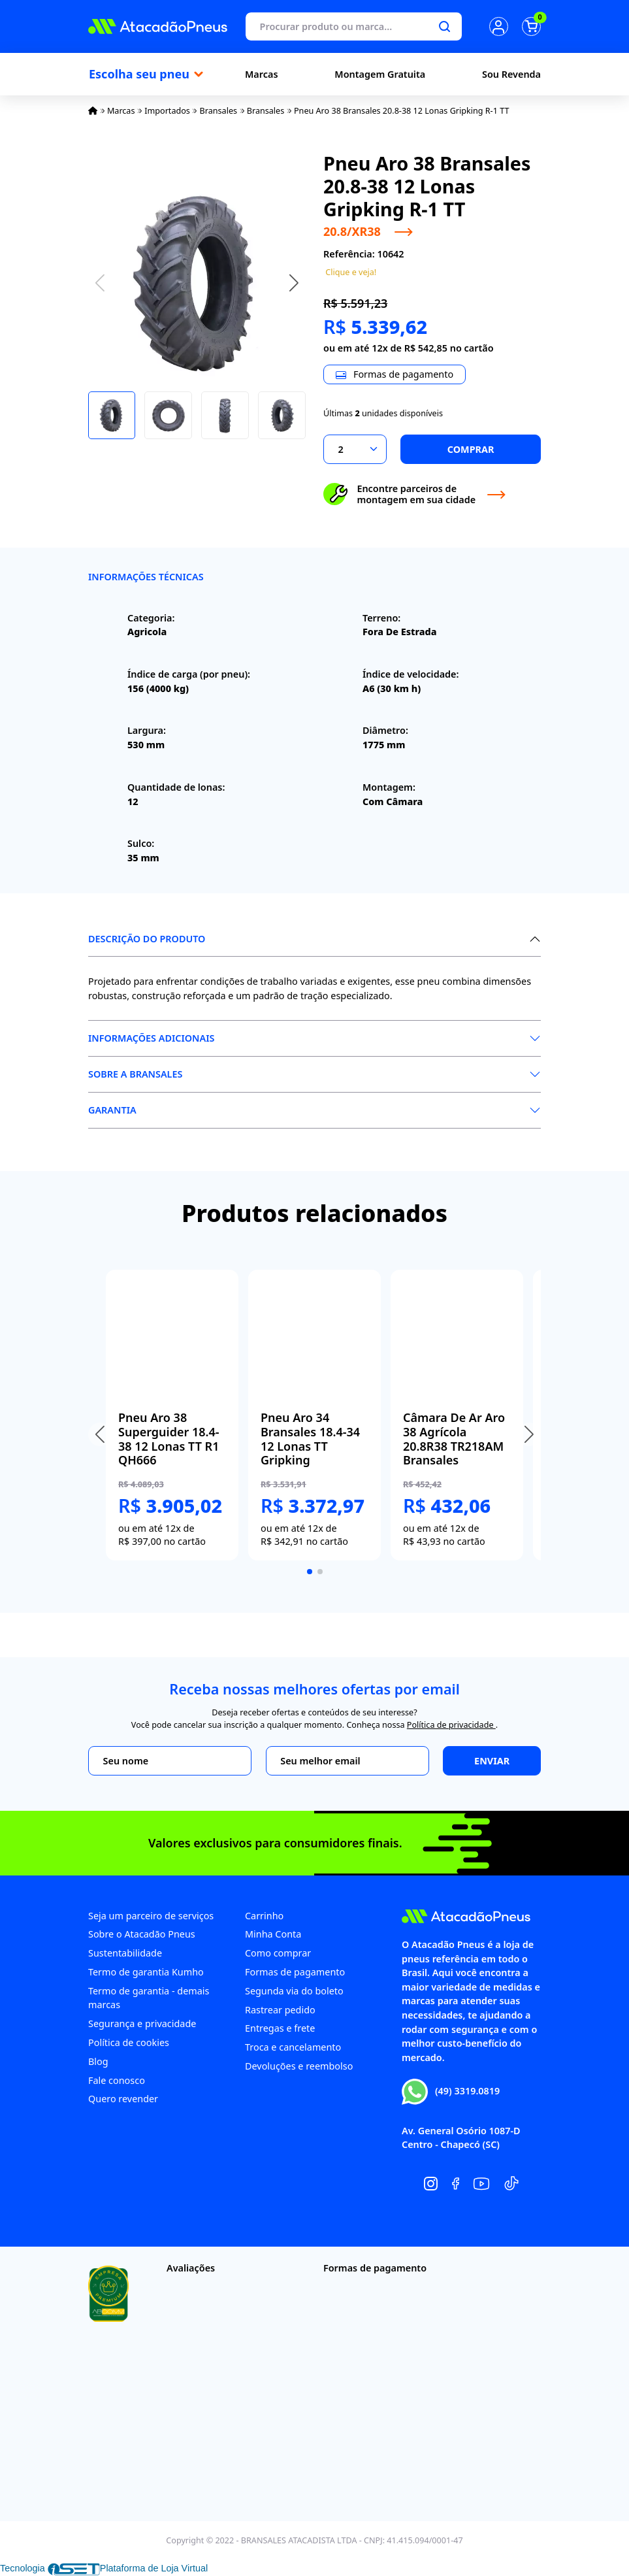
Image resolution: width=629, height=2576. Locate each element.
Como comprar (278, 1953)
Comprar (470, 449)
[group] (172, 1415)
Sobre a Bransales (135, 1074)
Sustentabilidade (125, 1953)
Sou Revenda (511, 74)
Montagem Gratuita (379, 74)
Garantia (112, 1110)
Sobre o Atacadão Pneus (141, 1934)
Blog (98, 2061)
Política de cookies (128, 2042)
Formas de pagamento (295, 1972)
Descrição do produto (146, 939)
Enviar (491, 1761)
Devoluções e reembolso (299, 2066)
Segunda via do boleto (294, 1991)
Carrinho (264, 1915)
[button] (294, 282)
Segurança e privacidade (142, 2023)
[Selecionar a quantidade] (355, 449)
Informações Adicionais (151, 1038)
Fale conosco (116, 2080)
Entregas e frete (280, 2028)
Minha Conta (273, 1934)
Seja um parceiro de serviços (151, 1915)
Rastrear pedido (280, 2010)
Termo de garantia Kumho (146, 1972)
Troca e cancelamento (293, 2047)
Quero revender (123, 2098)
